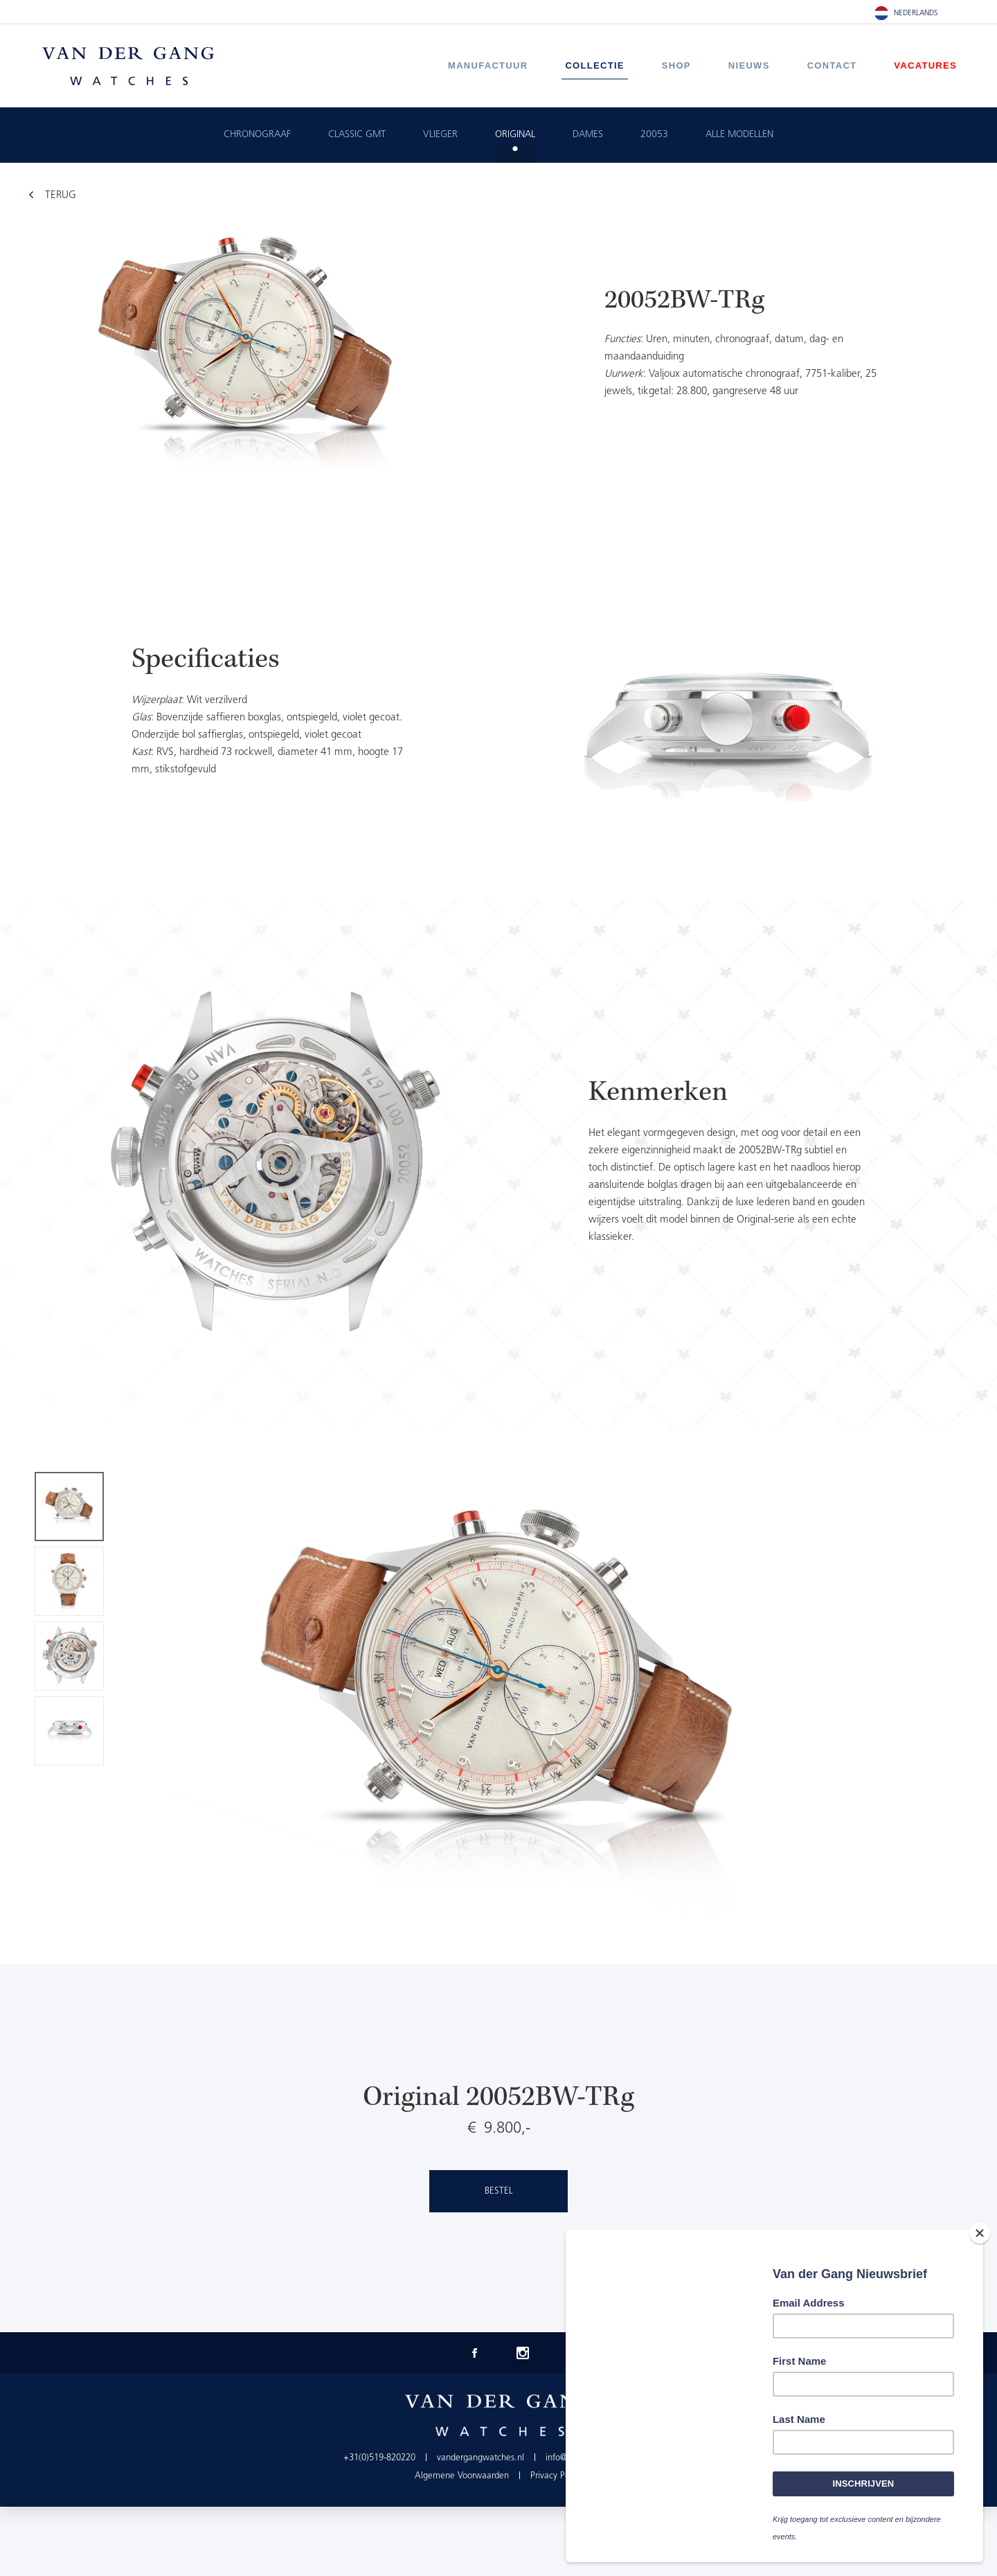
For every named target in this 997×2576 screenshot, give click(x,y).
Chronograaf (257, 135)
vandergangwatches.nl (480, 2457)
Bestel (499, 2191)
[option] (498, 715)
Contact (832, 65)
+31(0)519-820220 (379, 2457)
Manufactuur (488, 65)
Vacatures (925, 65)
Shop (676, 65)
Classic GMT (357, 135)
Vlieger (440, 135)
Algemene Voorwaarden (462, 2475)
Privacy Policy (556, 2475)
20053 (654, 135)
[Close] (979, 2235)
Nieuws (749, 65)
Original (515, 135)
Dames (588, 135)
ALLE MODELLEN (739, 135)
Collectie (594, 65)
